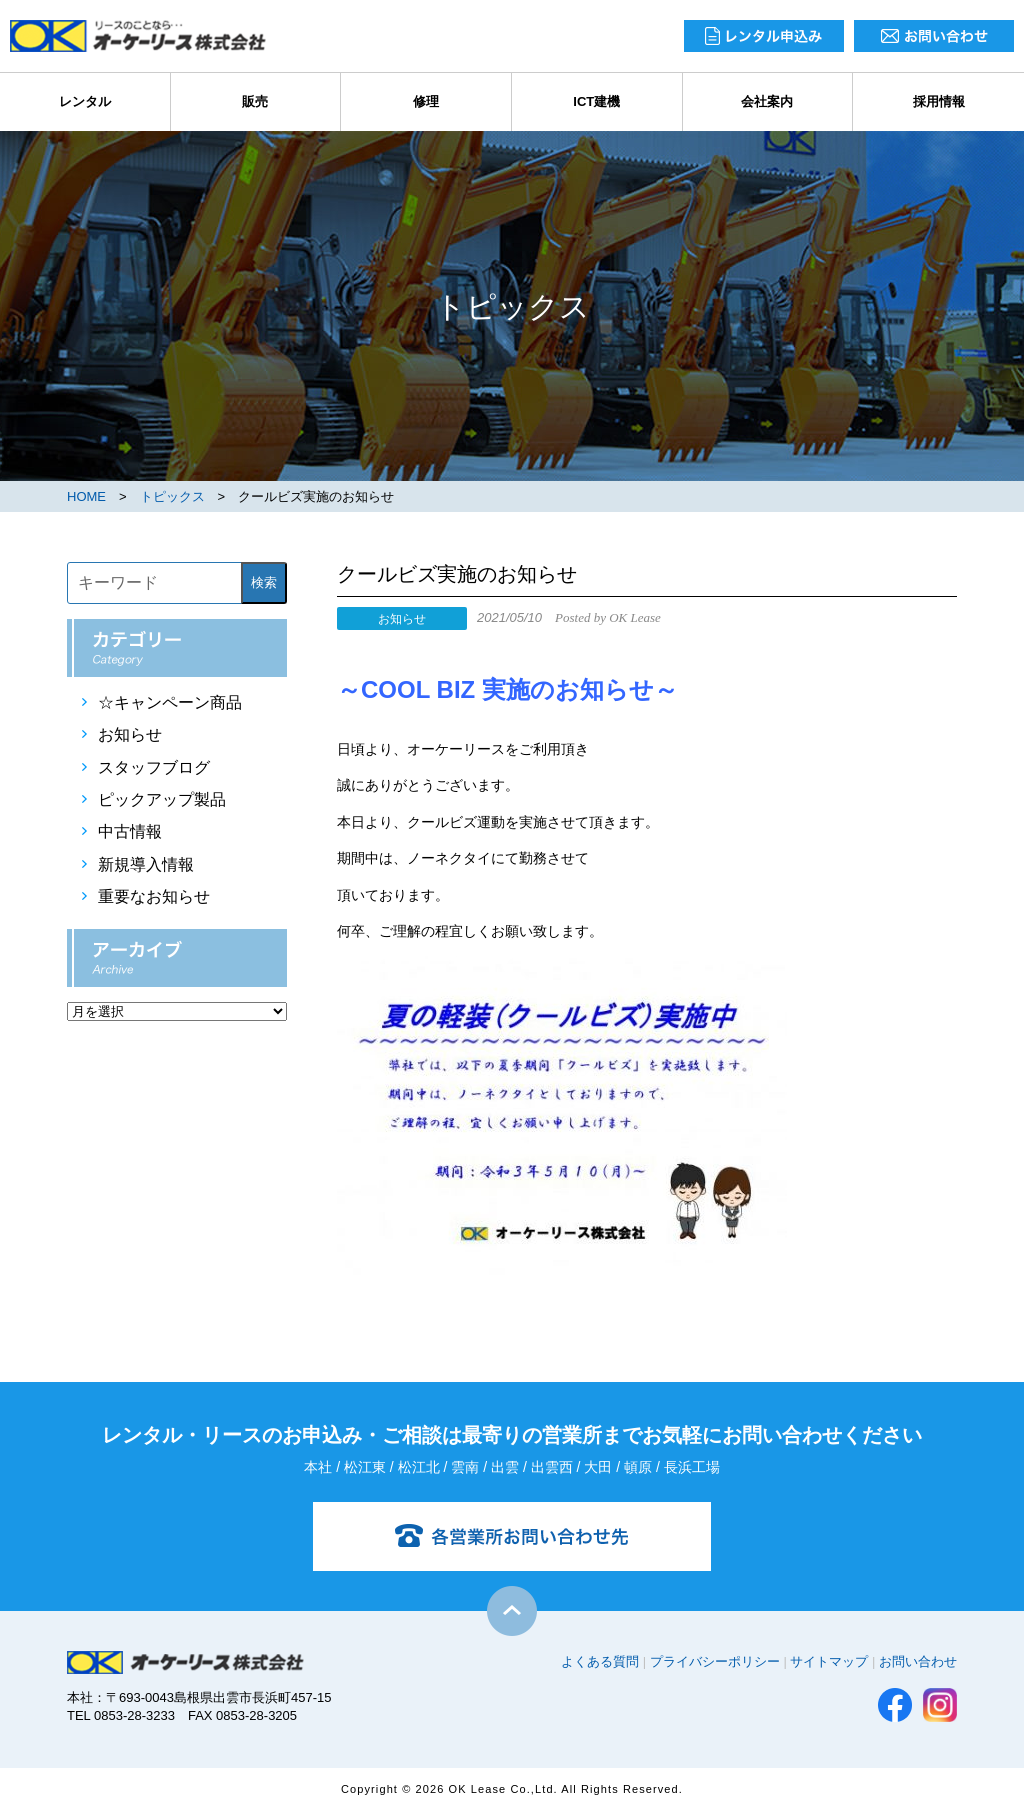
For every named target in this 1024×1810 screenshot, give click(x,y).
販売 (255, 101)
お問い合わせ (918, 1661)
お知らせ (130, 734)
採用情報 (939, 101)
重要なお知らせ (154, 896)
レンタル (85, 101)
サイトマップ (829, 1661)
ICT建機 (596, 101)
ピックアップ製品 (162, 799)
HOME (86, 496)
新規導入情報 (146, 864)
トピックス (172, 496)
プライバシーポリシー (715, 1661)
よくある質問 (600, 1661)
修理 (426, 101)
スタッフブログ (154, 767)
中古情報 (130, 831)
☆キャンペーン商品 (170, 702)
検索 (264, 582)
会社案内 (767, 101)
